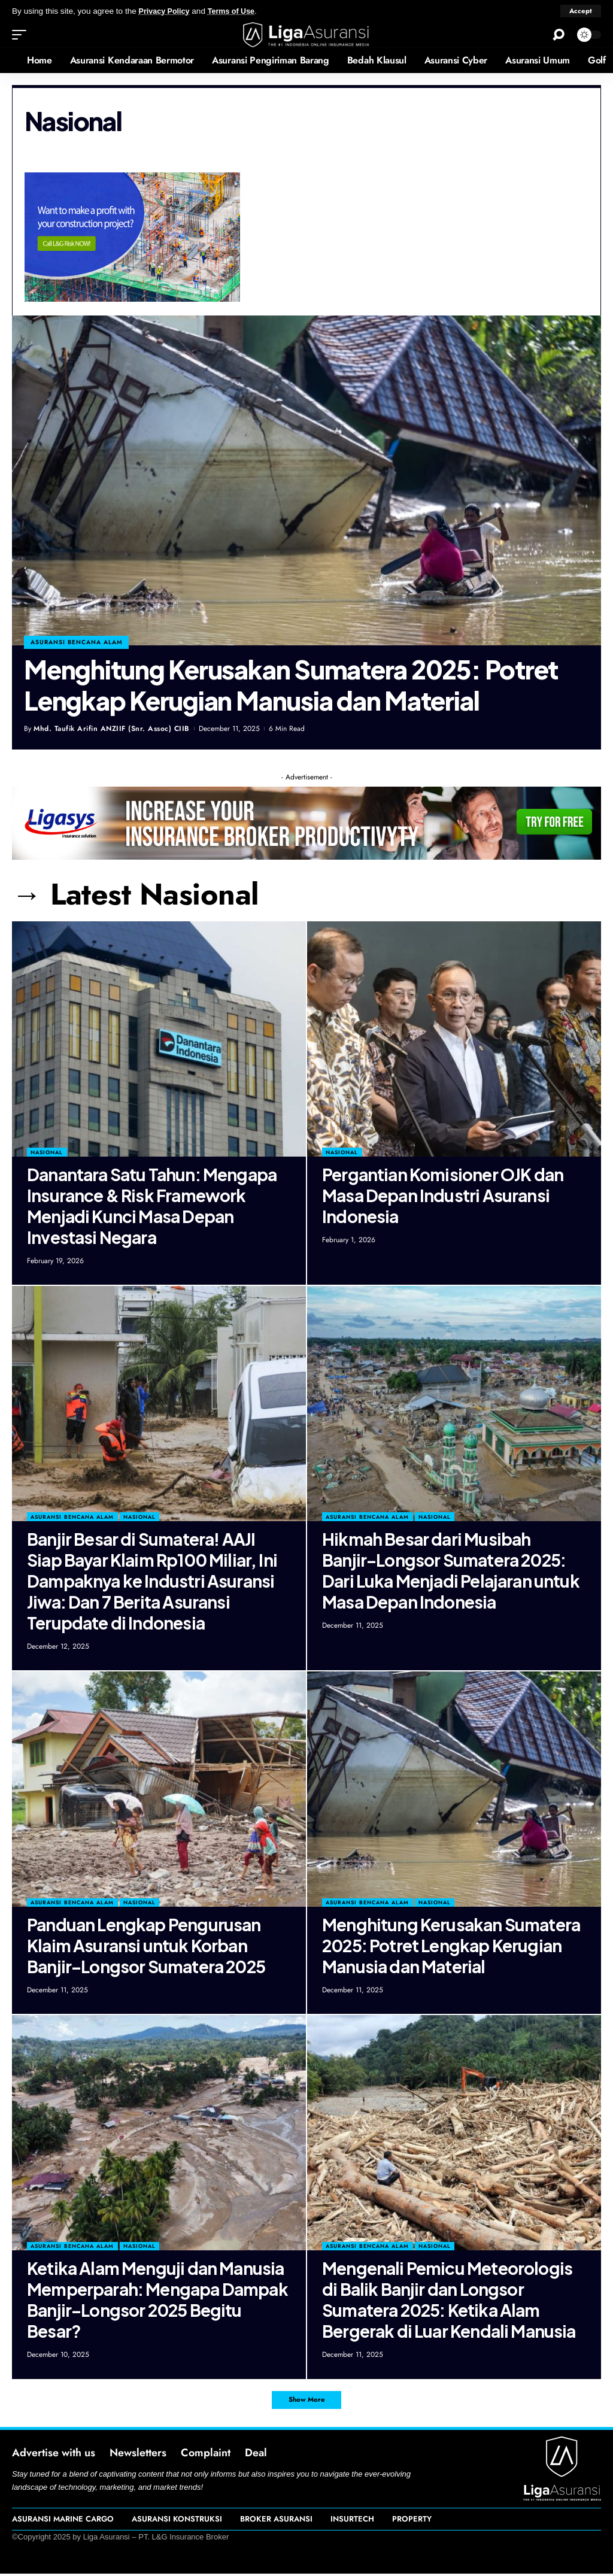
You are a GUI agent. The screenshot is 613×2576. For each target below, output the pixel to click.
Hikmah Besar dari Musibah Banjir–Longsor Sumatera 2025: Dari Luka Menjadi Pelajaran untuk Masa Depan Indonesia (450, 1570)
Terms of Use (237, 11)
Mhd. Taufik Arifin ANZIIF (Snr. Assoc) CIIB (112, 728)
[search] (559, 35)
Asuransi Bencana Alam (72, 1517)
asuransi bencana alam (77, 641)
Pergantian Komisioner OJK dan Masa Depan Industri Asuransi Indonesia (442, 1194)
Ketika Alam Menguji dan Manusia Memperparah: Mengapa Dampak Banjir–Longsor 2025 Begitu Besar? (157, 2299)
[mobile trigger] (22, 35)
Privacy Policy (166, 11)
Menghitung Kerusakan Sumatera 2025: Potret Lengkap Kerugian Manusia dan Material (291, 685)
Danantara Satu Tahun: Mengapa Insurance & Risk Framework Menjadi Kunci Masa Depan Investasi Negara (152, 1205)
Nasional (47, 1152)
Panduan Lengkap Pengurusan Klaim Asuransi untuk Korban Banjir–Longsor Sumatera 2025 (146, 1945)
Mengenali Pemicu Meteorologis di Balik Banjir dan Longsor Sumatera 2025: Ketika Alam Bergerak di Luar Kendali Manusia (449, 2299)
